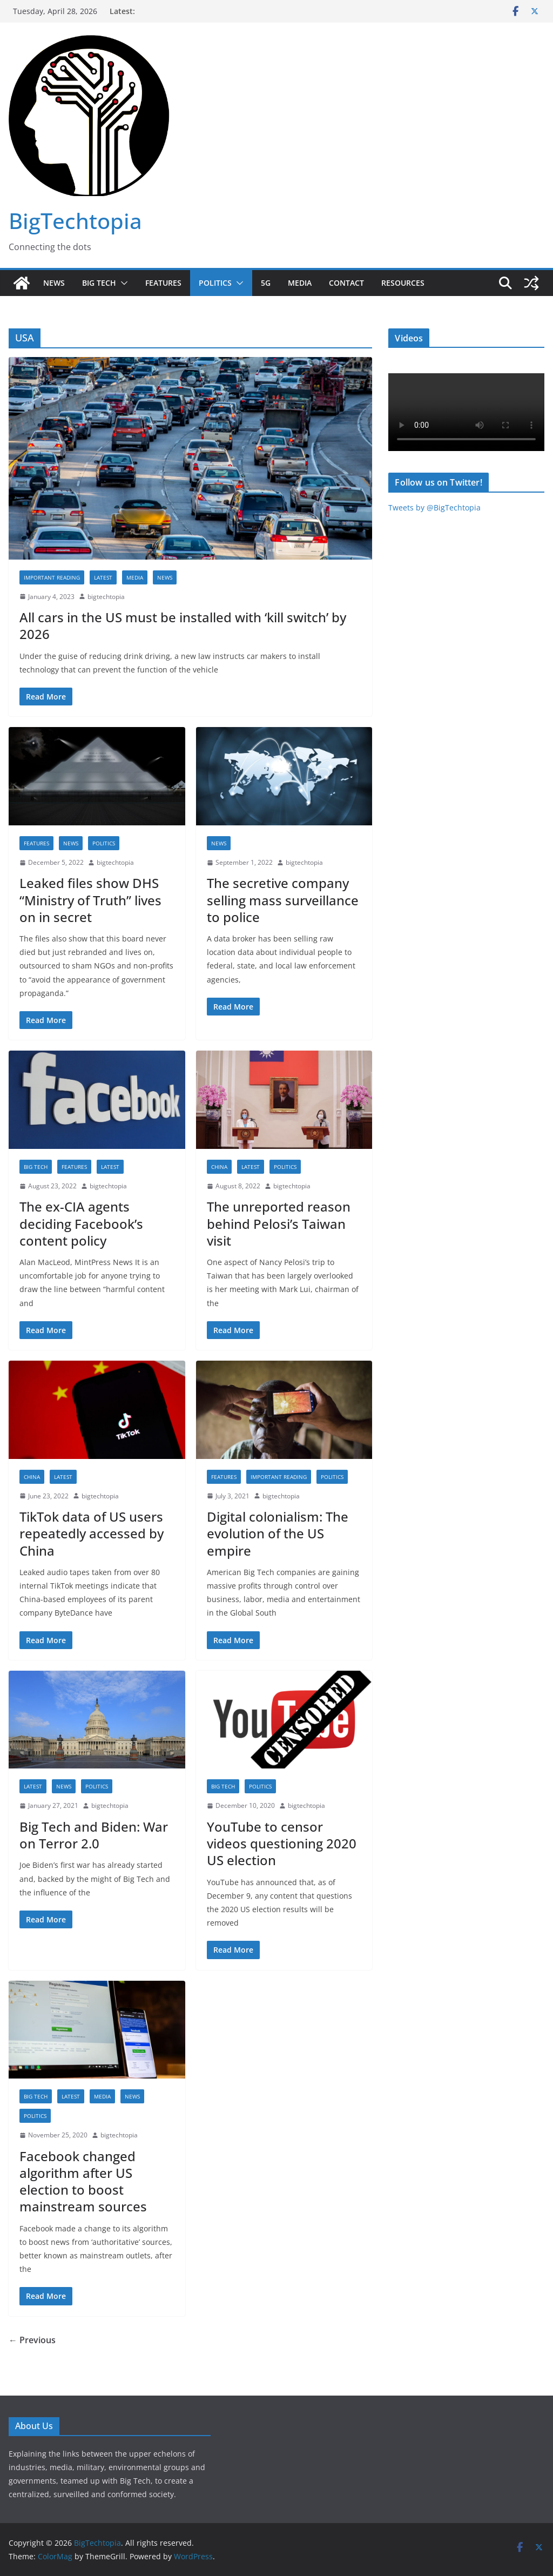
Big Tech (99, 283)
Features (163, 283)
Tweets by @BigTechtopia (434, 507)
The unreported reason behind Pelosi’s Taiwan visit (278, 1223)
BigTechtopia (75, 221)
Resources (402, 283)
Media (300, 283)
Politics (215, 283)
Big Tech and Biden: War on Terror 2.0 (93, 1835)
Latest (103, 577)
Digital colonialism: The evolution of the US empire (277, 1533)
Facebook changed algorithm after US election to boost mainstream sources (83, 2181)
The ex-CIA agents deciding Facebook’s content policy (81, 1223)
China (219, 1167)
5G (266, 283)
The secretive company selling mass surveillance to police (283, 899)
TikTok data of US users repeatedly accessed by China (91, 1533)
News (54, 283)
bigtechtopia (106, 596)
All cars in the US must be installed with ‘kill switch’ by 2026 (182, 625)
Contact (346, 283)
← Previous (32, 2340)
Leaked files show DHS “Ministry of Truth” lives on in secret (90, 899)
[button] (122, 283)
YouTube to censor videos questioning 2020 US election (281, 1843)
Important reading (52, 577)
